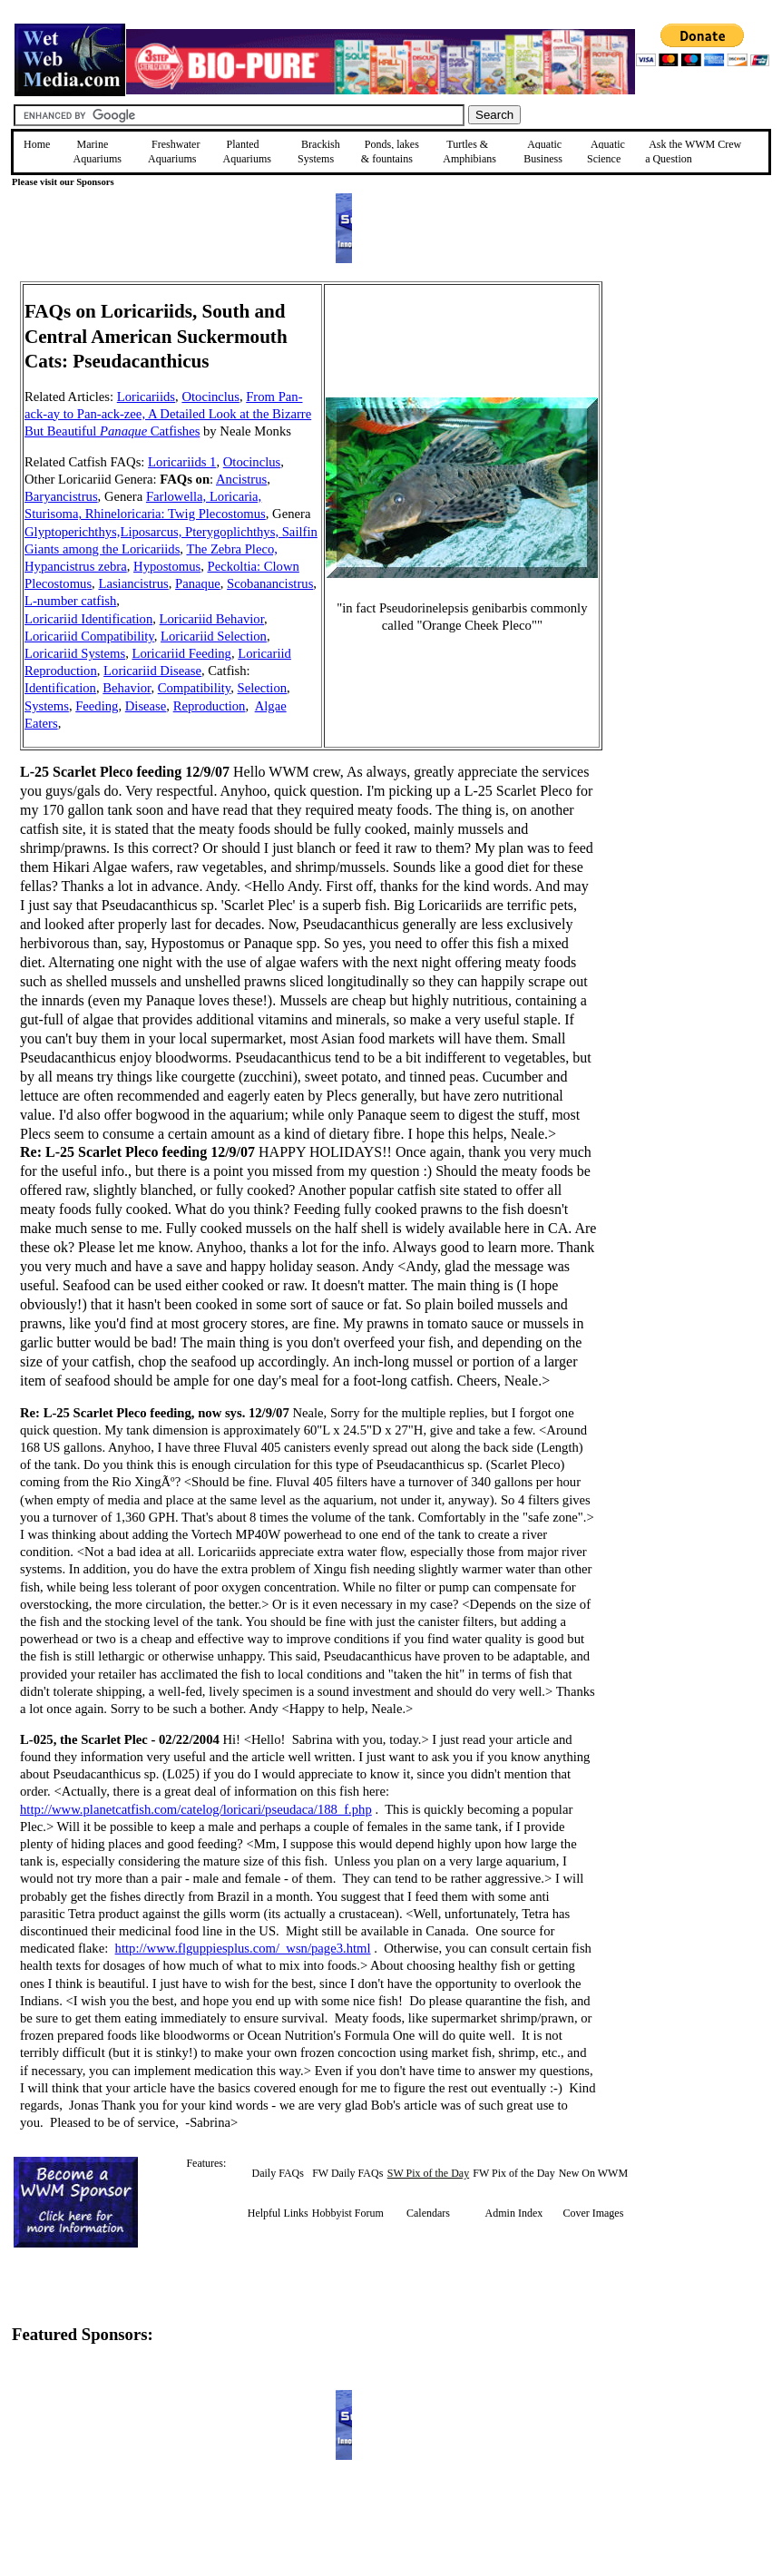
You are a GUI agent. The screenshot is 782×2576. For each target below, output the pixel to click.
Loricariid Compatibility (89, 636)
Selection (263, 688)
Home (37, 144)
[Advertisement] (688, 410)
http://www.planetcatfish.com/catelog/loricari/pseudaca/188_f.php (196, 1809)
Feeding (96, 706)
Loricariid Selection (214, 636)
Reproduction (209, 706)
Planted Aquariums (247, 151)
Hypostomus (166, 566)
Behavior (127, 688)
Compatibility (194, 688)
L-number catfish (70, 600)
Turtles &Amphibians (469, 151)
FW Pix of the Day (513, 2173)
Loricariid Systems (74, 653)
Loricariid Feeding (181, 653)
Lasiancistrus (133, 583)
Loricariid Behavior (212, 619)
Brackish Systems (319, 151)
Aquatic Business (542, 151)
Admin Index (514, 2213)
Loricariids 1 (182, 462)
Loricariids (146, 396)
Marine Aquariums (97, 151)
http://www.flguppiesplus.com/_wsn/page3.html (243, 1948)
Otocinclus (210, 396)
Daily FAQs (278, 2173)
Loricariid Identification (88, 619)
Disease (146, 706)
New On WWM (593, 2173)
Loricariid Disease (152, 670)
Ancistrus (241, 479)
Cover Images (592, 2213)
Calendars (428, 2213)
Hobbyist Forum (348, 2213)
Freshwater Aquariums (174, 151)
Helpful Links (278, 2213)
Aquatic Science (606, 151)
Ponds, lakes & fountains (390, 151)
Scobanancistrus (270, 583)
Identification (60, 688)
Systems (46, 706)
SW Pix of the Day (428, 2173)
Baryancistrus (61, 496)
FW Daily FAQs (347, 2173)
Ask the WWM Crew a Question (693, 151)
